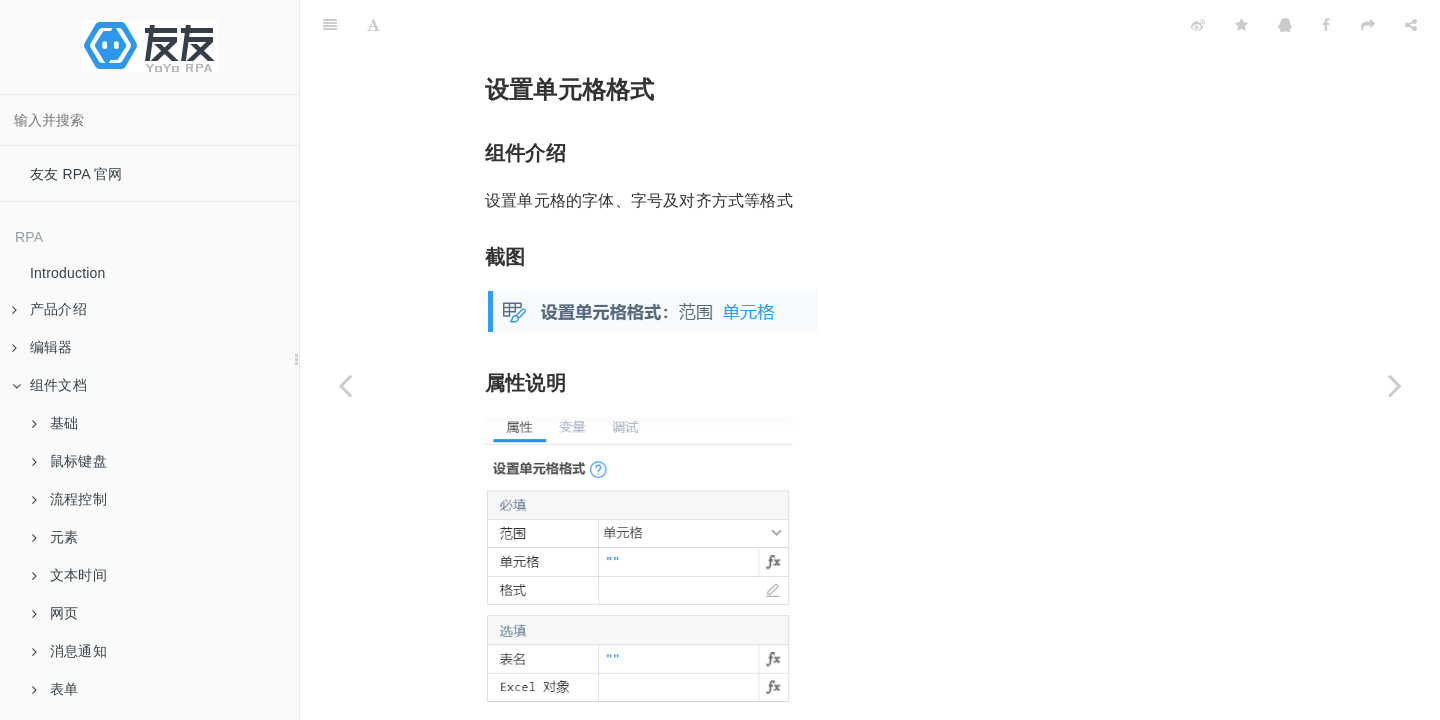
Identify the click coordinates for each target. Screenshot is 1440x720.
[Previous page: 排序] (345, 385)
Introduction (68, 273)
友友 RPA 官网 (76, 174)
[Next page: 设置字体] (1395, 385)
